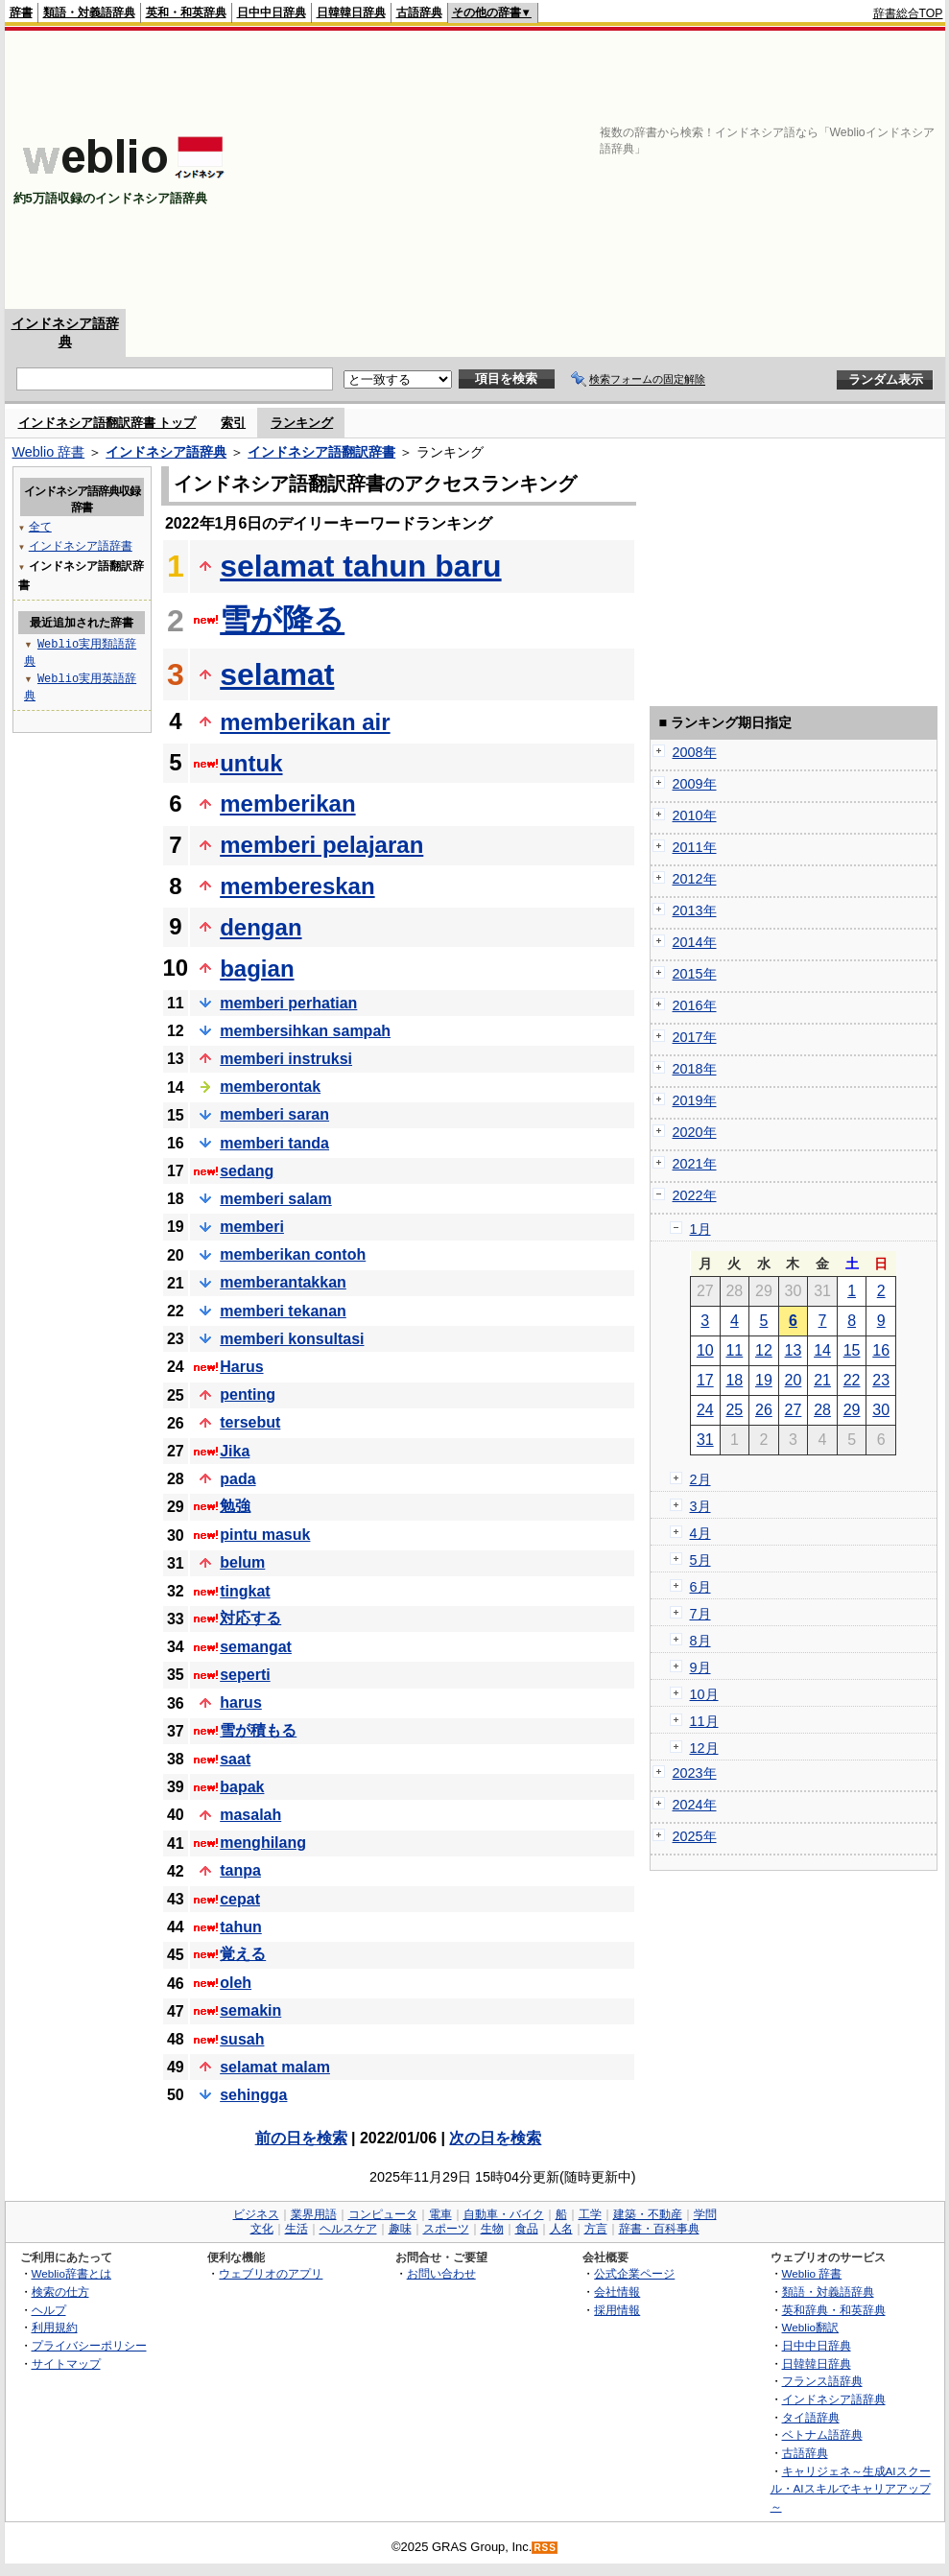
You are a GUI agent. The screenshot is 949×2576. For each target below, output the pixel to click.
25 (734, 1410)
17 (705, 1380)
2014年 (695, 942)
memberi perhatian (288, 1003)
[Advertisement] (695, 169)
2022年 (695, 1195)
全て (40, 526)
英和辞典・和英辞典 (834, 2310)
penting (247, 1394)
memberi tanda (274, 1143)
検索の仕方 (60, 2291)
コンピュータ (382, 2214)
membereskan (297, 886)
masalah (250, 1815)
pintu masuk (265, 1534)
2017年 (695, 1037)
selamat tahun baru (360, 566)
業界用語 (314, 2214)
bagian (257, 968)
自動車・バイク (503, 2214)
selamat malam (275, 2067)
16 (881, 1350)
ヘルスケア (348, 2228)
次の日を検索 (495, 2138)
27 (793, 1410)
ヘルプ (49, 2310)
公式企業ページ (634, 2273)
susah (242, 2039)
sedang (246, 1171)
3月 (700, 1506)
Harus (241, 1367)
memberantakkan (283, 1282)
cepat (240, 1899)
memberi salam (276, 1199)
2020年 (695, 1132)
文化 (261, 2228)
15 (852, 1350)
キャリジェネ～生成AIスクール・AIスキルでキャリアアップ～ (851, 2489)
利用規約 (55, 2327)
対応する (250, 1618)
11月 (704, 1721)
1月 (700, 1229)
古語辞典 (419, 12)
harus (241, 1702)
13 (793, 1350)
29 (852, 1410)
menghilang (263, 1842)
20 (793, 1380)
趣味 (400, 2228)
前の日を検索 (301, 2138)
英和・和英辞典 (186, 12)
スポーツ (446, 2228)
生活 (296, 2228)
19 (763, 1380)
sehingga (253, 2095)
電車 (440, 2214)
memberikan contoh (293, 1254)
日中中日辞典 (271, 12)
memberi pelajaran (321, 845)
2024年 (695, 1804)
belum (242, 1562)
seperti (245, 1674)
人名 (561, 2228)
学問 (705, 2214)
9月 (700, 1667)
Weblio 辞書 (48, 452)
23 (881, 1380)
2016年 (695, 1005)
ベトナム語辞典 (822, 2434)
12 (763, 1350)
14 (822, 1350)
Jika (234, 1451)
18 (734, 1380)
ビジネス (256, 2214)
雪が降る (282, 620)
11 (734, 1350)
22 (852, 1380)
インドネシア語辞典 (166, 452)
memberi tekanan (283, 1311)
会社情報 (617, 2291)
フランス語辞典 (822, 2381)
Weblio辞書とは (71, 2273)
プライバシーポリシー (89, 2345)
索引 (233, 422)
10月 (704, 1694)
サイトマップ (66, 2363)
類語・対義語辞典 (89, 12)
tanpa (240, 1870)
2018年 (695, 1068)
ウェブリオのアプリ (270, 2273)
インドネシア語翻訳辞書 (321, 452)
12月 (704, 1748)
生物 (492, 2228)
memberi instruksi (286, 1059)
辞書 (21, 12)
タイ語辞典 (811, 2417)
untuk (251, 763)
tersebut (250, 1422)
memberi (252, 1226)
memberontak (270, 1086)
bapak (242, 1787)
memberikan (287, 803)
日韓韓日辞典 (351, 12)
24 (705, 1410)
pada (237, 1479)
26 (763, 1410)
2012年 (695, 878)
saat (235, 1759)
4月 (700, 1533)
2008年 (695, 752)
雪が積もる (258, 1730)
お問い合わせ (441, 2273)
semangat (256, 1647)
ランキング (302, 422)
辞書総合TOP (908, 13)
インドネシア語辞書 (80, 545)
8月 (700, 1640)
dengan (260, 927)
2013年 (695, 910)
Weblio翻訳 (810, 2327)
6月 (700, 1587)
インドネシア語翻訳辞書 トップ (107, 422)
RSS (545, 2547)
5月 (700, 1560)
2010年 (695, 815)
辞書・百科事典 (659, 2228)
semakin (250, 2010)
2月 (700, 1479)
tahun (241, 1927)
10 (705, 1350)
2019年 (695, 1100)
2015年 (695, 973)
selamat (277, 674)
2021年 (695, 1163)
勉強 (235, 1506)
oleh (235, 1982)
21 (822, 1380)
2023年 (695, 1773)
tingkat (245, 1591)
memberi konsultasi (292, 1339)
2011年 (695, 847)
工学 (590, 2214)
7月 (700, 1613)
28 (822, 1410)
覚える (243, 1954)
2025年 (695, 1836)
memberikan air (305, 722)
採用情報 (617, 2310)
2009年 (695, 784)
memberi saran (274, 1114)
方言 (595, 2228)
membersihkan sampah (305, 1031)
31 (705, 1439)
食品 (526, 2228)
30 (881, 1410)
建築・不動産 (647, 2214)
